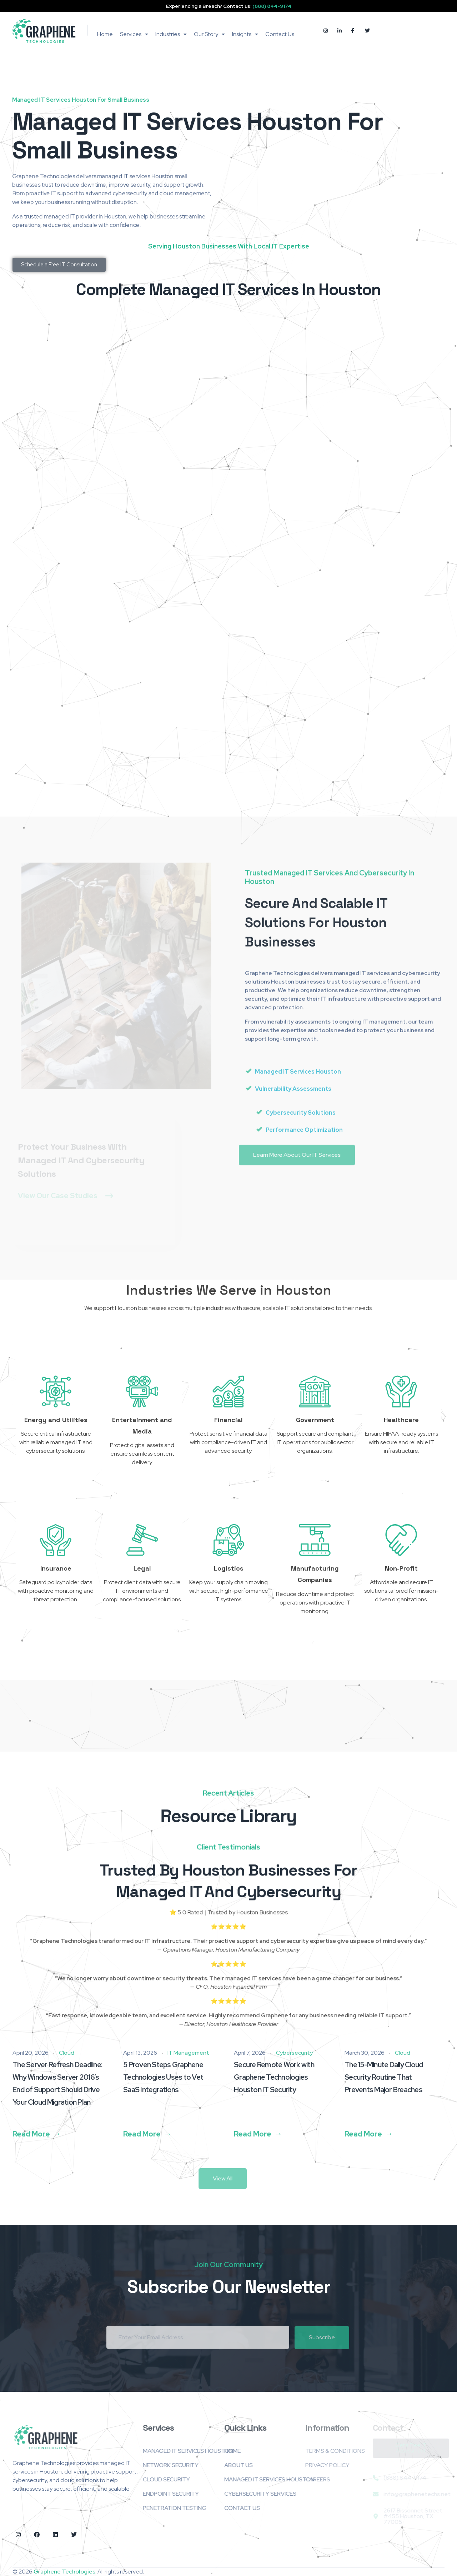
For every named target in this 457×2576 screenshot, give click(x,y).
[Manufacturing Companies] (315, 1540)
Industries (171, 34)
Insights (245, 34)
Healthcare (401, 1420)
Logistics (228, 1568)
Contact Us (279, 34)
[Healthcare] (401, 1391)
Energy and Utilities (55, 1420)
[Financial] (228, 1391)
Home (105, 34)
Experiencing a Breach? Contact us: (228, 6)
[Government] (315, 1391)
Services (134, 34)
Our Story (209, 34)
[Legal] (142, 1540)
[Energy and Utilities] (56, 1391)
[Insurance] (56, 1540)
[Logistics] (228, 1540)
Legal (142, 1568)
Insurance (55, 1568)
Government (315, 1420)
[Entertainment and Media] (142, 1391)
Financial (228, 1420)
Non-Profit (401, 1568)
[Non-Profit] (401, 1540)
